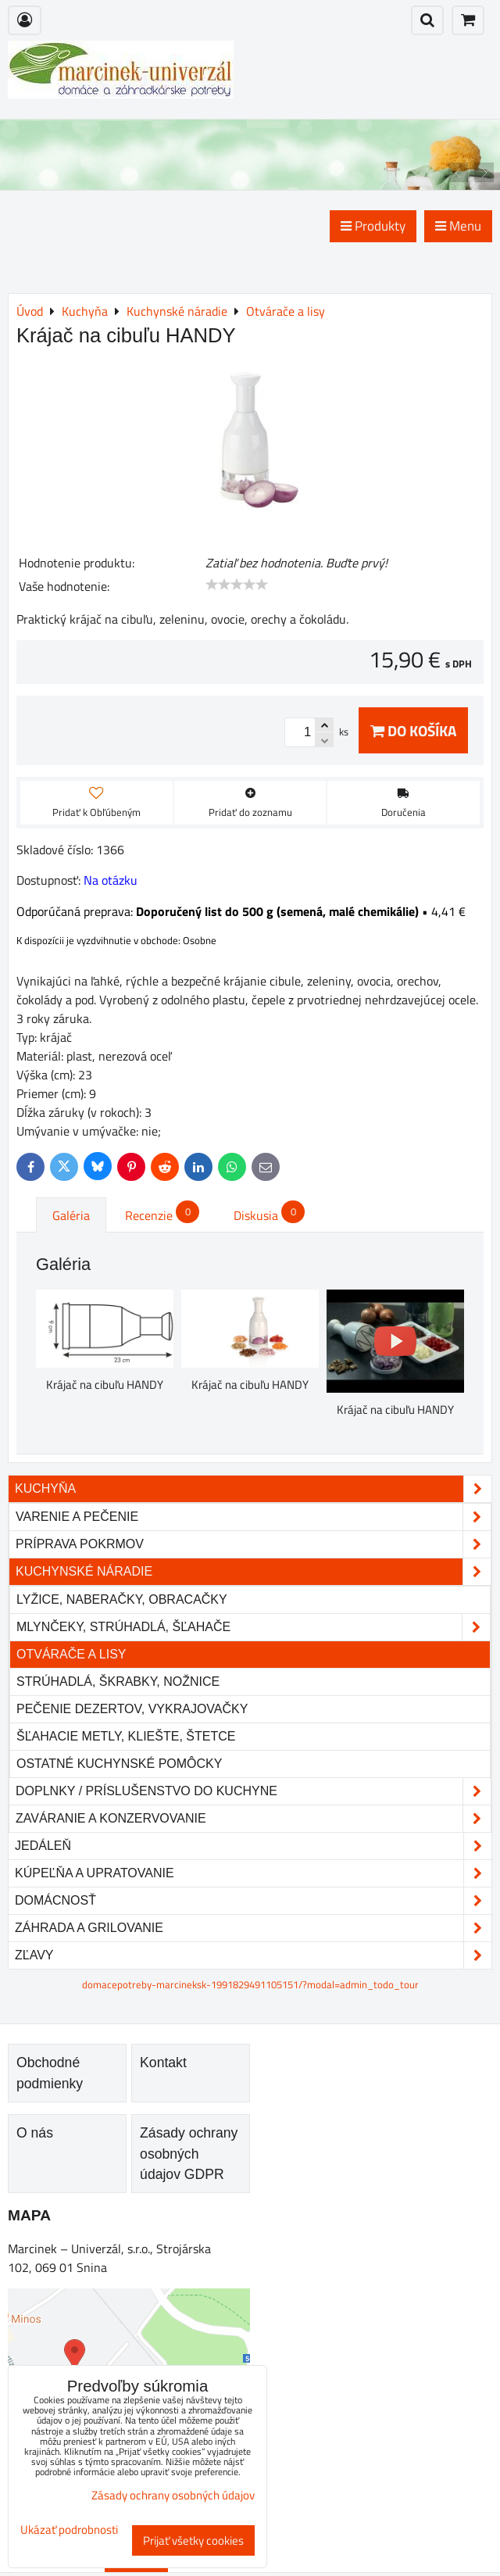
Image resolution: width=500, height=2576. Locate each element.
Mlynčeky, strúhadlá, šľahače (253, 1627)
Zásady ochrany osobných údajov (173, 2495)
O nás (34, 2133)
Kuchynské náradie (253, 1571)
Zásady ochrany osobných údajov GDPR (189, 2153)
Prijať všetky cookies (193, 2540)
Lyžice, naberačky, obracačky (121, 1599)
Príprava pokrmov (253, 1544)
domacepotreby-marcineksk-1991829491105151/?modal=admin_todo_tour (250, 1984)
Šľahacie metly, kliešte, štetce (125, 1736)
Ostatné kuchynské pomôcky (119, 1763)
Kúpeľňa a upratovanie (253, 1873)
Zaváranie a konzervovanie (253, 1818)
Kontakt (163, 2062)
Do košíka (413, 730)
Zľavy (253, 1955)
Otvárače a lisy (71, 1654)
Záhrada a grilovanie (253, 1928)
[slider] (236, 584)
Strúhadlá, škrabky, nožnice (118, 1681)
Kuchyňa (253, 1489)
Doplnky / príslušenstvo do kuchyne (253, 1791)
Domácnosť (253, 1900)
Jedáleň (253, 1846)
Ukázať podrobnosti (69, 2530)
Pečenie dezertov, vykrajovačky (132, 1709)
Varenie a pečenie (253, 1517)
